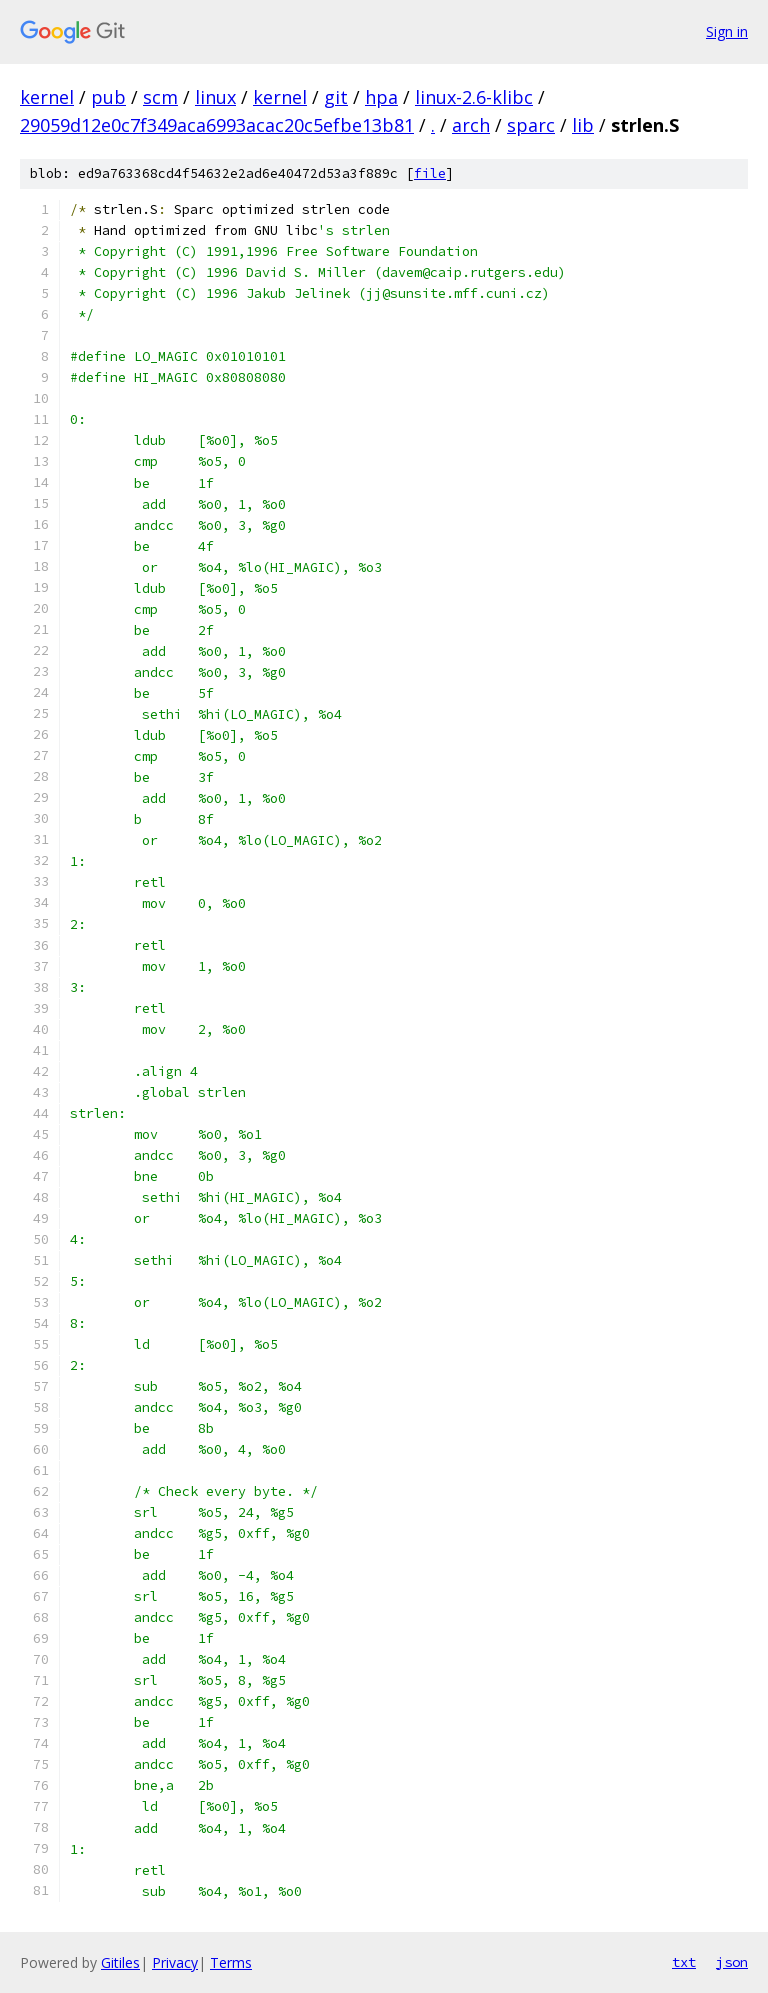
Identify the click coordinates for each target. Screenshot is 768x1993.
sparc (531, 125)
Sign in (727, 31)
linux (215, 97)
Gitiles (120, 1962)
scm (160, 97)
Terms (231, 1962)
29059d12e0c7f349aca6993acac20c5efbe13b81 (217, 125)
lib (583, 125)
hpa (381, 97)
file (430, 173)
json (732, 1962)
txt (684, 1962)
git (336, 97)
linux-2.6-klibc (474, 97)
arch (471, 125)
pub (108, 97)
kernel (47, 97)
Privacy (175, 1962)
